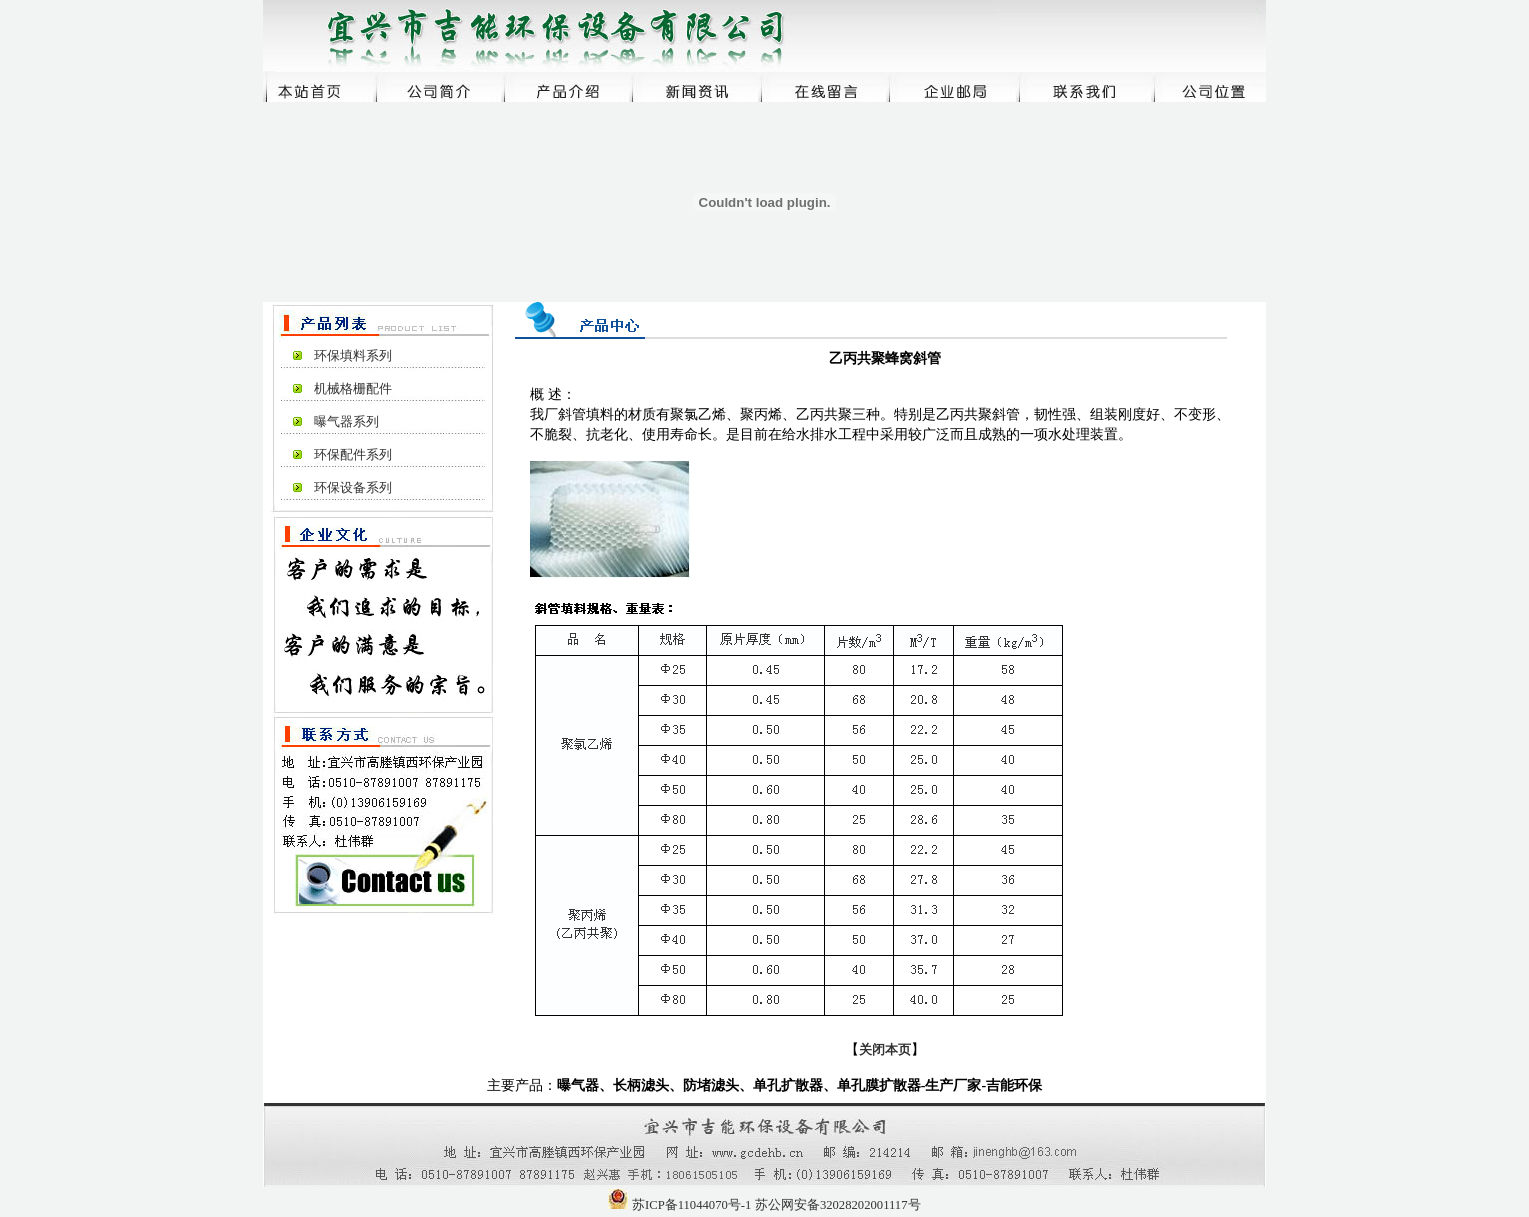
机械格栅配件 (353, 389)
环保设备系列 (353, 488)
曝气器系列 (346, 422)
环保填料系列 (353, 356)
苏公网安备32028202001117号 (838, 1205)
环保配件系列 (353, 455)
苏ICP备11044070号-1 (691, 1205)
